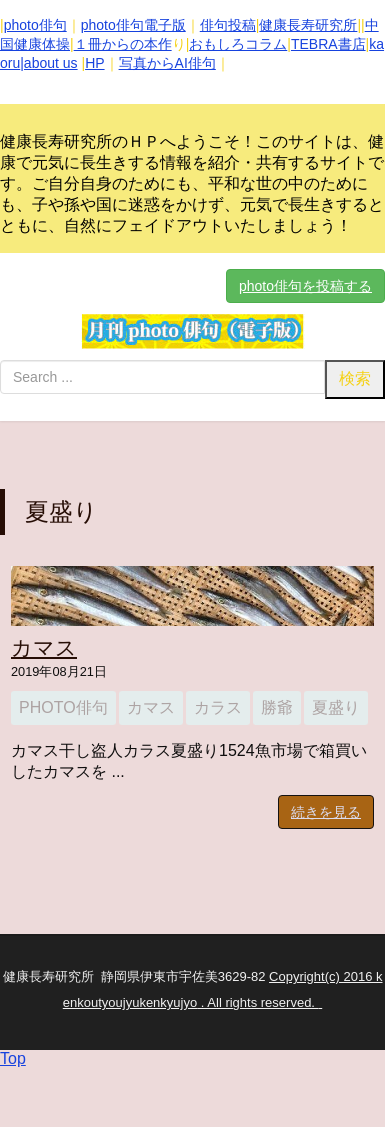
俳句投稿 (228, 25)
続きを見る (326, 812)
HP (94, 63)
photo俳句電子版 (133, 25)
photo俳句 (35, 25)
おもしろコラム (238, 44)
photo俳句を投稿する (305, 286)
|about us (48, 63)
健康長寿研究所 (308, 25)
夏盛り (336, 707)
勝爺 (277, 707)
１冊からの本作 (123, 44)
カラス (218, 707)
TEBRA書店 (328, 44)
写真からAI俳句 (167, 63)
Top (13, 1058)
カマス (44, 647)
